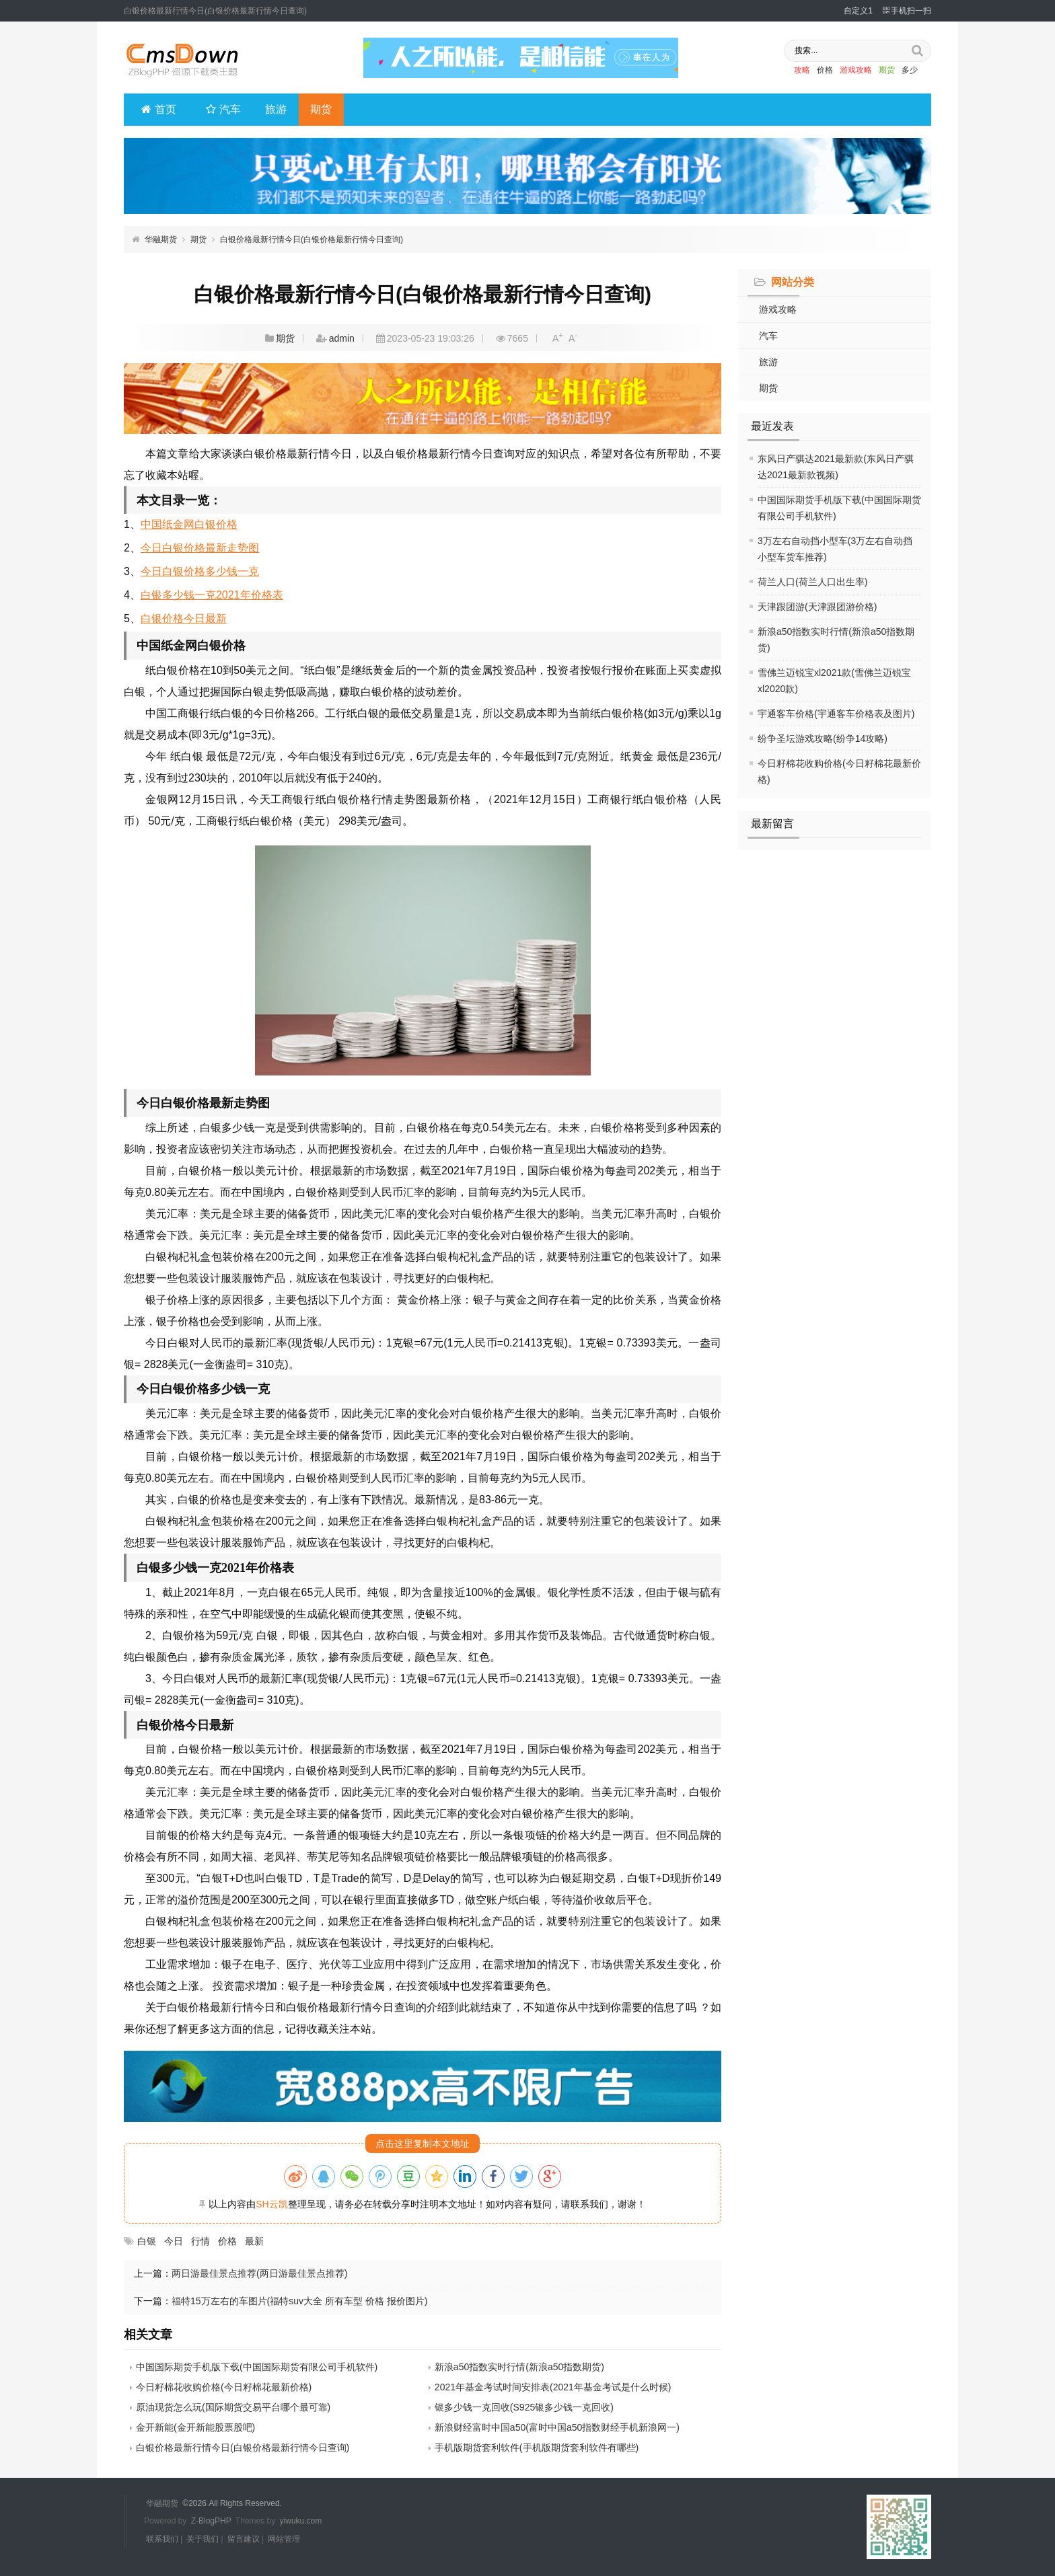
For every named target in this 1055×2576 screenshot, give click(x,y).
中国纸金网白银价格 (189, 524)
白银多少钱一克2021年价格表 (212, 595)
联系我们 (162, 2538)
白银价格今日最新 (184, 618)
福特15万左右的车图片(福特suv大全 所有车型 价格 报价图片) (299, 2301)
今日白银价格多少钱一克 (200, 571)
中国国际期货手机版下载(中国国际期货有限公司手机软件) (256, 2366)
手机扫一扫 (907, 10)
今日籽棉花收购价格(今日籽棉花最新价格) (224, 2387)
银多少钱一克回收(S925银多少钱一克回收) (524, 2407)
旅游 (276, 109)
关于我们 (202, 2538)
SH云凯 (271, 2204)
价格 (816, 70)
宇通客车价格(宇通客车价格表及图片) (836, 713)
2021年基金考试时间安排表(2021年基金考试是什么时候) (553, 2387)
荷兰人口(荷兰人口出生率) (812, 581)
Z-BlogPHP (211, 2521)
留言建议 (243, 2538)
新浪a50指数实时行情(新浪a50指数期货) (519, 2366)
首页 (158, 109)
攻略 (793, 70)
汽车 (223, 109)
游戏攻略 (847, 70)
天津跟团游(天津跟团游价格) (817, 606)
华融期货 (161, 239)
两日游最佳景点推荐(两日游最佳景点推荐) (259, 2273)
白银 (146, 2241)
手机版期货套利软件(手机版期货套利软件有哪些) (537, 2447)
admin (342, 338)
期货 (878, 70)
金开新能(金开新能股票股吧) (195, 2427)
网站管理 (284, 2538)
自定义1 (858, 10)
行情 (200, 2241)
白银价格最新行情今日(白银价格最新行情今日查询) (311, 239)
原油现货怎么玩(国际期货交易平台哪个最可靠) (233, 2407)
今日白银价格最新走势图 (200, 548)
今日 (173, 2241)
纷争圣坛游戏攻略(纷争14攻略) (822, 738)
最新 (254, 2241)
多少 (901, 70)
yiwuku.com (301, 2521)
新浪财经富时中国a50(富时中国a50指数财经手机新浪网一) (557, 2427)
